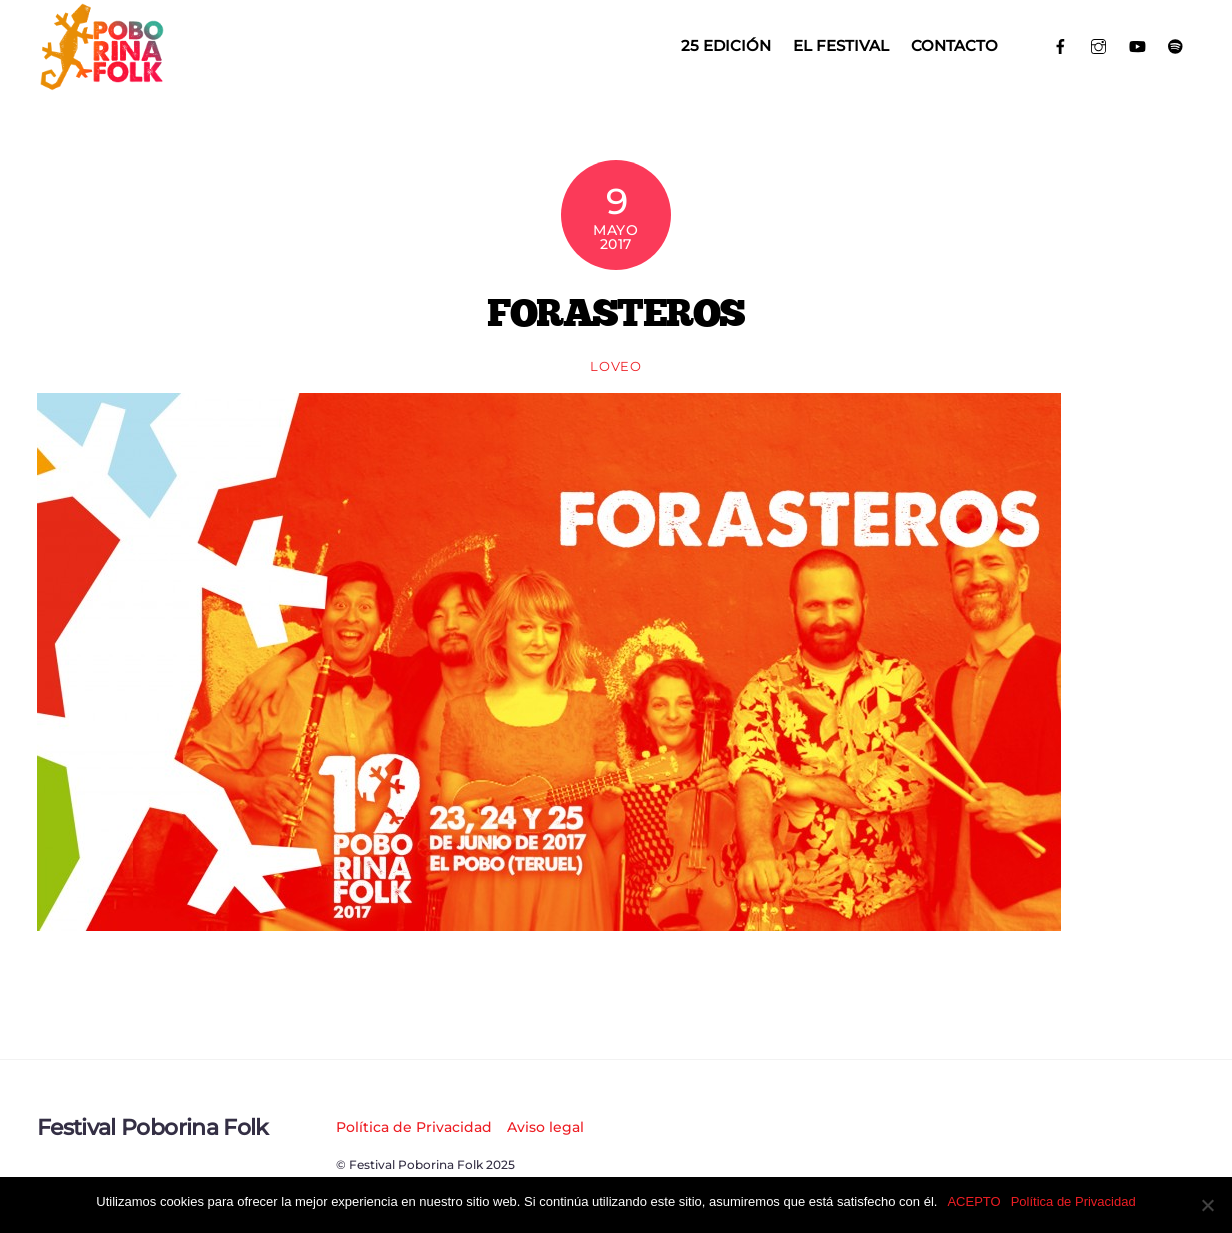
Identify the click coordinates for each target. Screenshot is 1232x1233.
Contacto (954, 45)
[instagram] (1099, 44)
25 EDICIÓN (726, 45)
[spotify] (1176, 44)
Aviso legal (545, 1127)
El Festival (841, 45)
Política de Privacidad (414, 1127)
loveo (615, 366)
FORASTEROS (616, 312)
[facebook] (1060, 44)
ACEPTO (973, 1201)
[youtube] (1137, 44)
